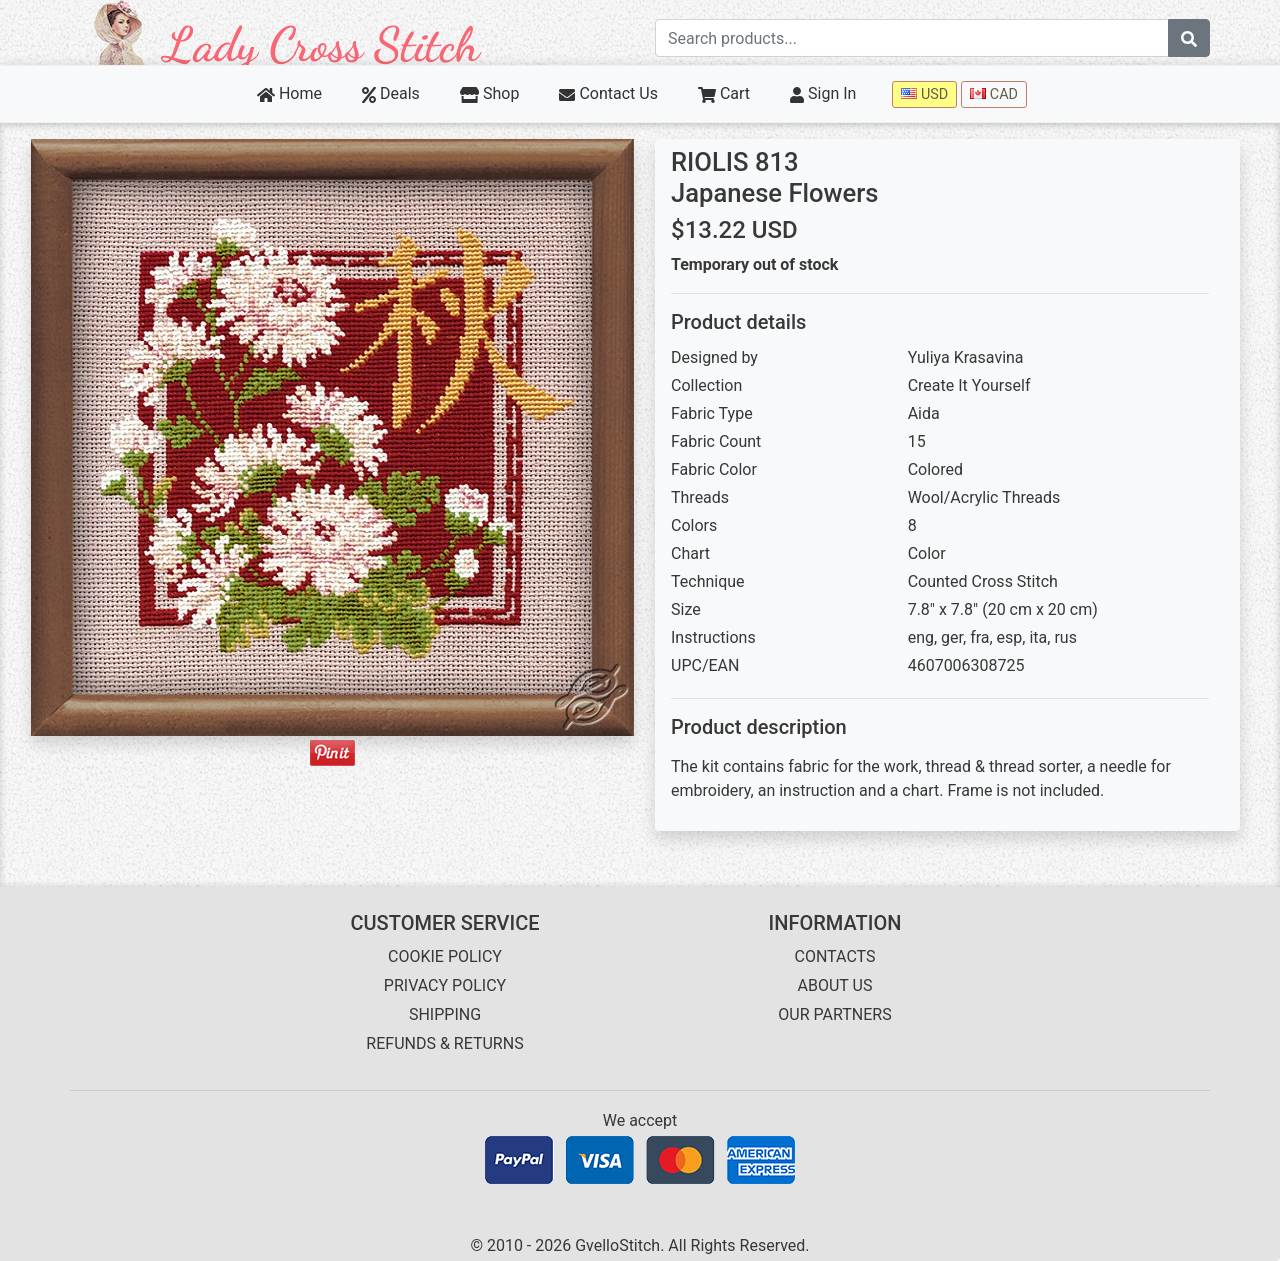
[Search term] (912, 38)
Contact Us (608, 93)
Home (289, 93)
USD (924, 94)
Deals (391, 93)
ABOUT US (835, 985)
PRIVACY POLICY (445, 985)
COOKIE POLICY (445, 956)
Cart (724, 93)
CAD (994, 94)
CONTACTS (835, 956)
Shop (490, 93)
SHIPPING (445, 1014)
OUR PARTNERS (834, 1014)
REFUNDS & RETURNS (444, 1043)
